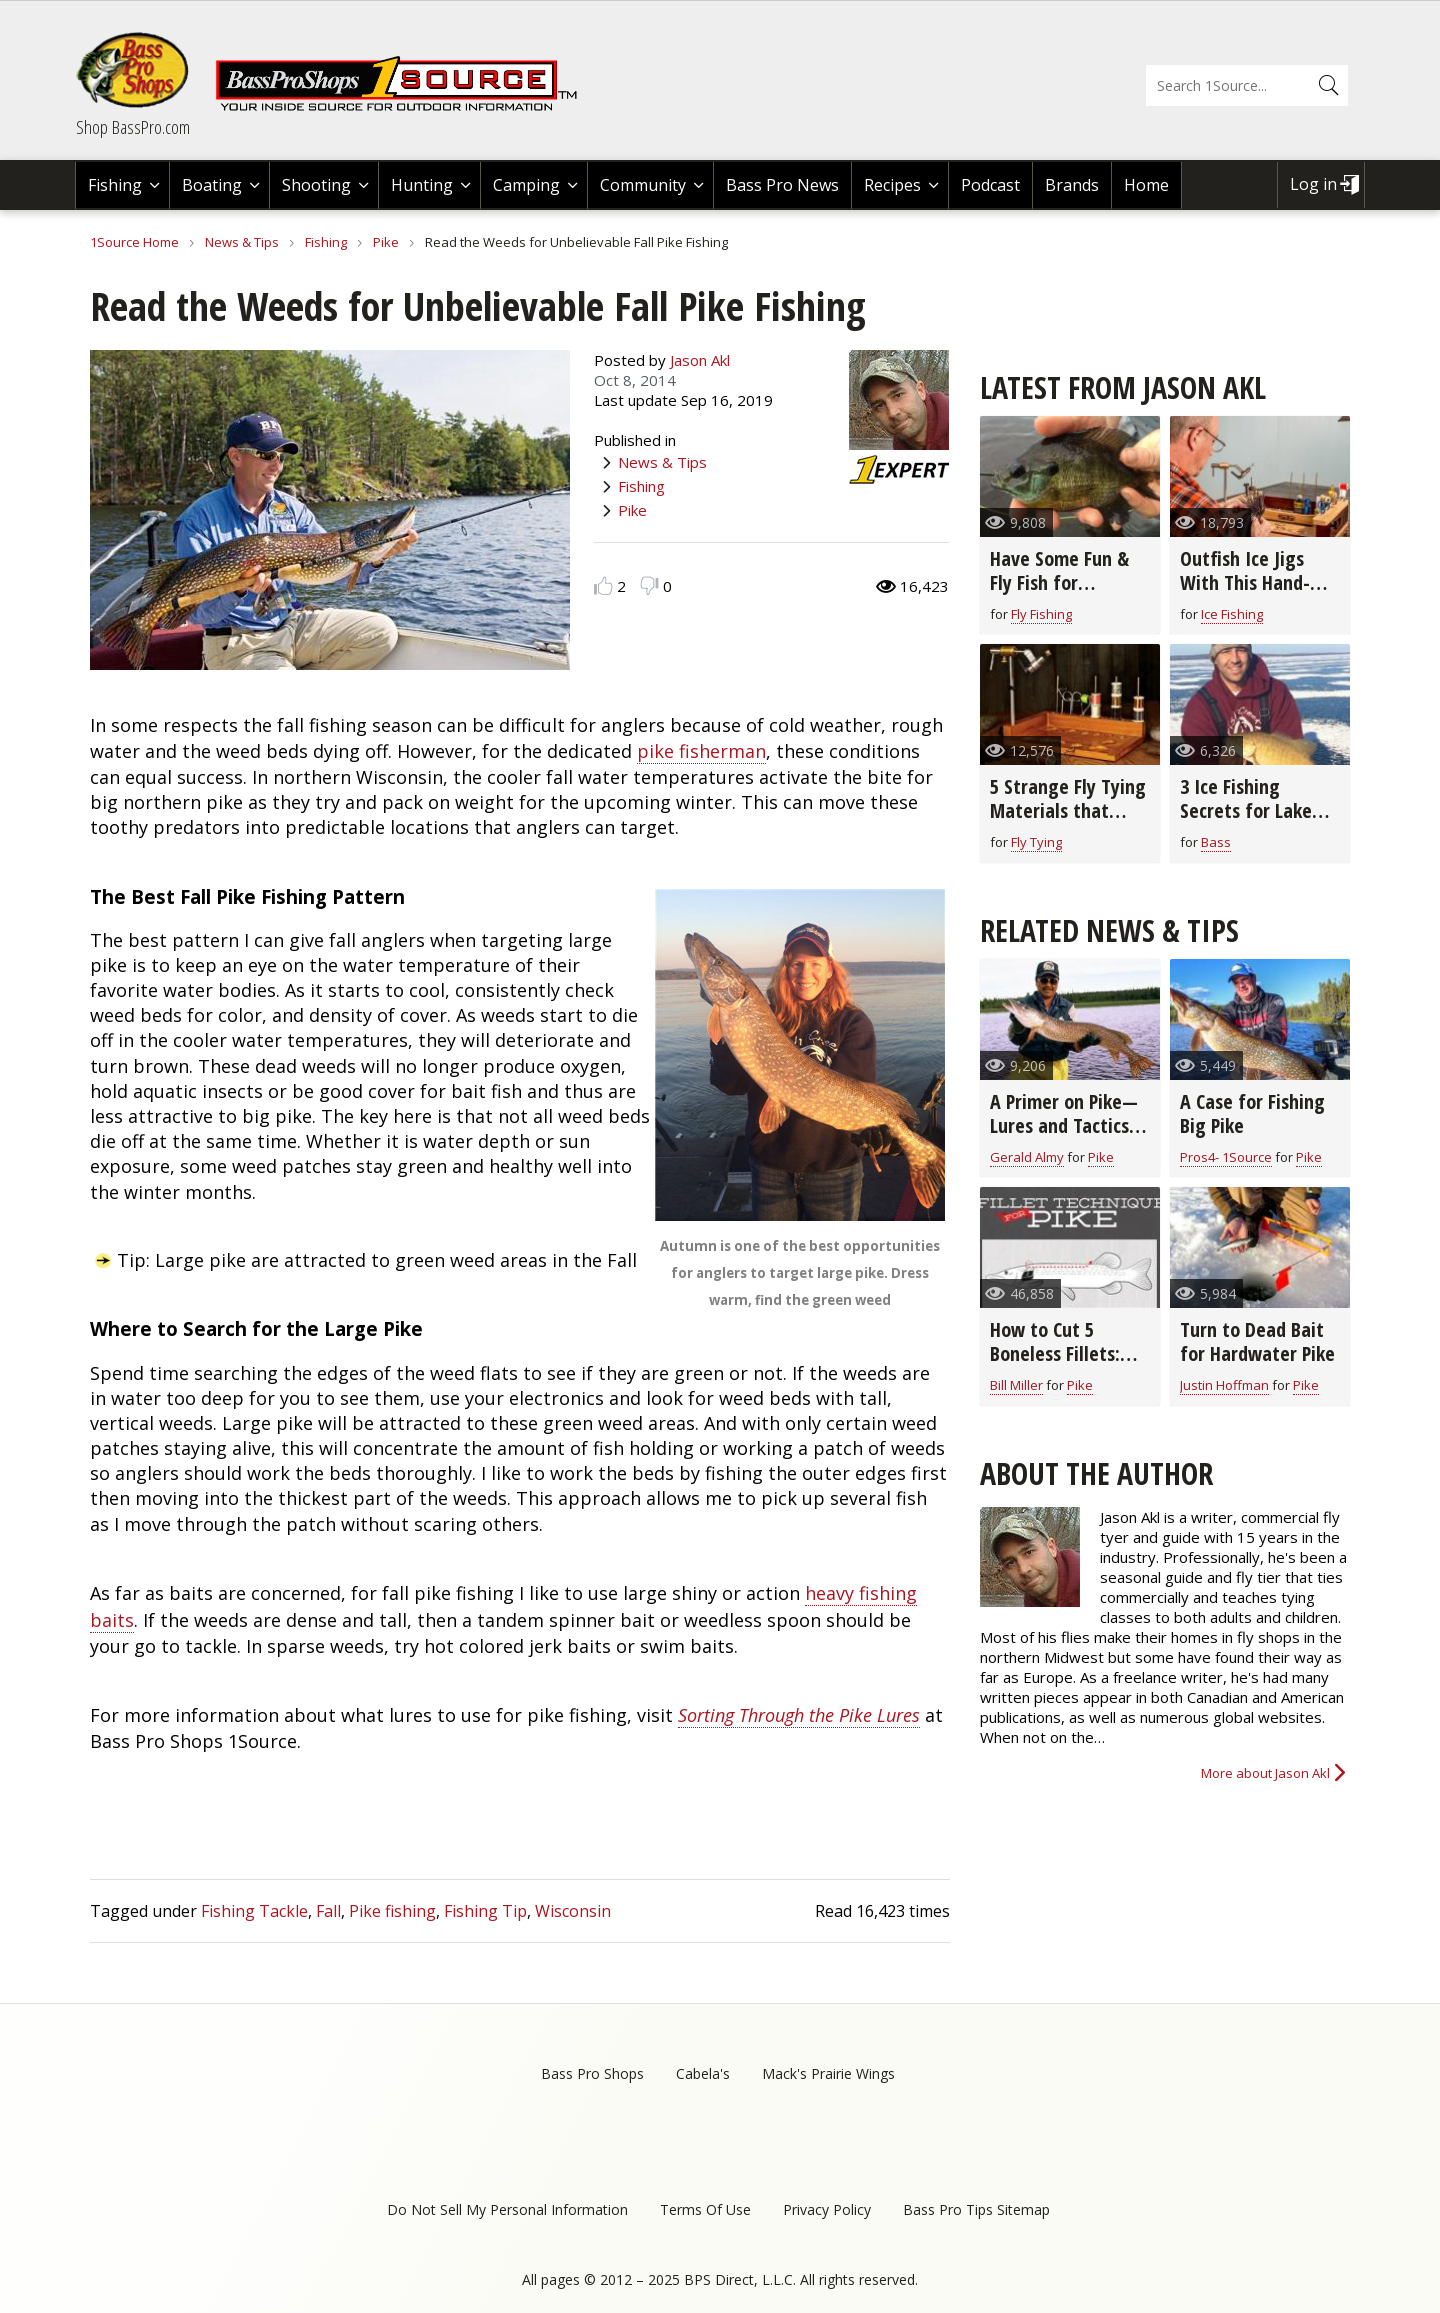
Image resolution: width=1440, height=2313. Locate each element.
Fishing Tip (485, 1911)
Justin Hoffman (1224, 1385)
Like (603, 585)
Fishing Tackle (254, 1911)
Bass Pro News (782, 185)
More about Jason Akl (1265, 1773)
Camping (526, 185)
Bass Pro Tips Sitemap (976, 2209)
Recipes (892, 185)
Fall (328, 1911)
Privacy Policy (827, 2209)
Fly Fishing (1041, 614)
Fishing (115, 185)
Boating (212, 185)
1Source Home (134, 242)
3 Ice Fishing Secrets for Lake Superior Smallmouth (1246, 822)
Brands (1072, 185)
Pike (386, 242)
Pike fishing (392, 1911)
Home (1146, 185)
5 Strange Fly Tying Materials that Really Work (1068, 810)
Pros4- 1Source (1226, 1157)
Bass (1216, 842)
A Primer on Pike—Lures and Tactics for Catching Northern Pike (1064, 1137)
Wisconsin (573, 1911)
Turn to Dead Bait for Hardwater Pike (1257, 1341)
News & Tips (242, 242)
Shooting (316, 185)
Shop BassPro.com (133, 127)
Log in (1313, 184)
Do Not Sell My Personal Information (507, 2209)
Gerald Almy (1027, 1157)
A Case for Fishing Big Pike (1252, 1113)
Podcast (990, 185)
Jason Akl (700, 360)
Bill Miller (1016, 1385)
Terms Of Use (705, 2209)
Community (643, 185)
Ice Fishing (1232, 614)
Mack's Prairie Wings (828, 2073)
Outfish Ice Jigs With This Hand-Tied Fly (1245, 582)
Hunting (422, 185)
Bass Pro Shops (592, 2073)
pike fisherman (701, 751)
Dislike (649, 585)
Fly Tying (1036, 842)
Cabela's (703, 2073)
